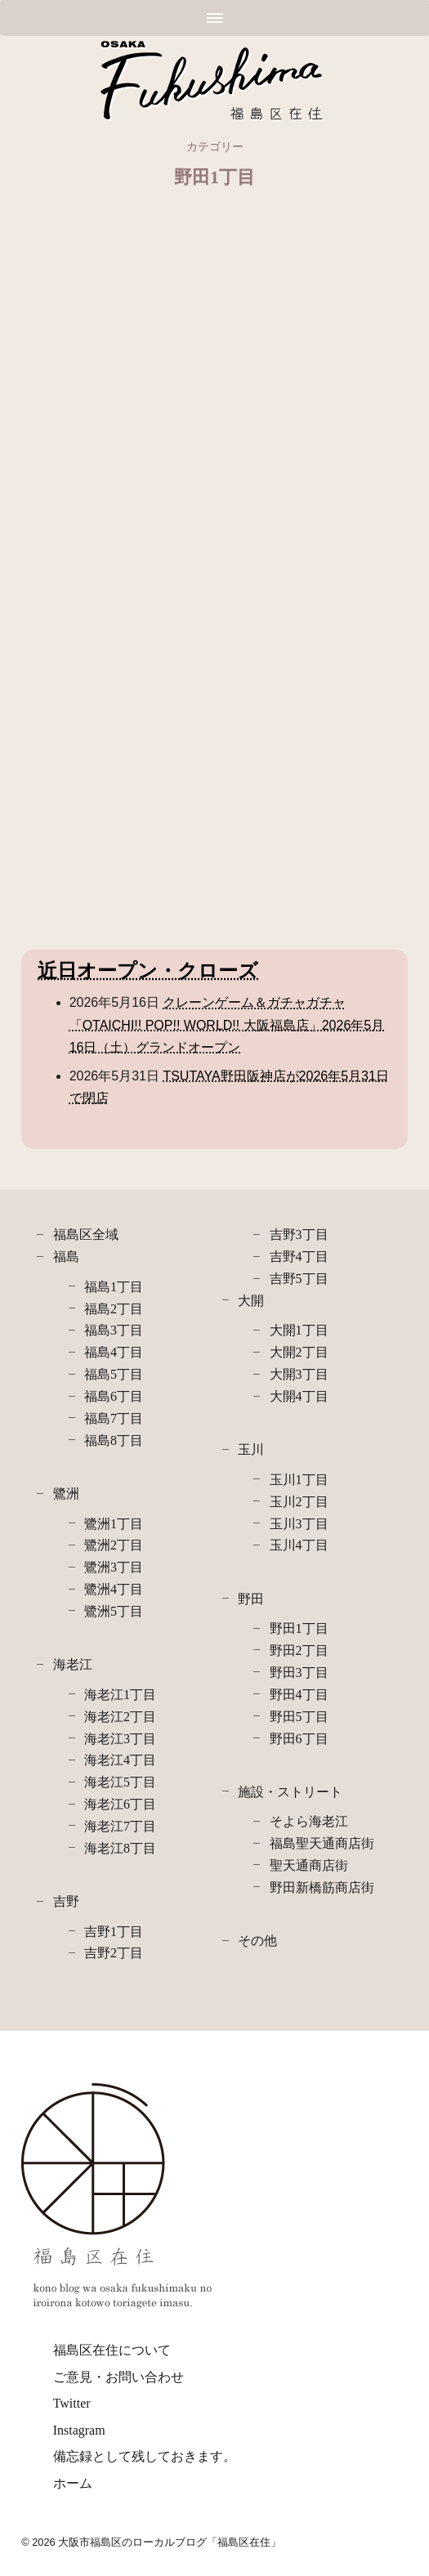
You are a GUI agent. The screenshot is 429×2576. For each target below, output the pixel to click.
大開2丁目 (299, 1352)
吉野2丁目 (113, 1953)
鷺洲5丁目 (113, 1611)
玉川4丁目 (299, 1545)
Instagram (79, 2430)
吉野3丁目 (299, 1234)
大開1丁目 (299, 1330)
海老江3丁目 (120, 1739)
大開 (251, 1301)
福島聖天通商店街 (322, 1843)
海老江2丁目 (120, 1717)
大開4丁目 (299, 1396)
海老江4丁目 (120, 1760)
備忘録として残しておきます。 (144, 2456)
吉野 (66, 1901)
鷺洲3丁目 (113, 1567)
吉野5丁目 (299, 1279)
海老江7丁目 (120, 1826)
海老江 (72, 1664)
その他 (257, 1941)
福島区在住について (112, 2350)
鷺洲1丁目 (113, 1524)
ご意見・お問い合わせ (118, 2377)
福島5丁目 (113, 1374)
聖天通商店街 (309, 1865)
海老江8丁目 (120, 1848)
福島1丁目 (113, 1287)
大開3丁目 (299, 1374)
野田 (251, 1599)
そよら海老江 (309, 1821)
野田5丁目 (299, 1717)
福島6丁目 (113, 1396)
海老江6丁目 (120, 1804)
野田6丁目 (299, 1739)
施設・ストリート (290, 1792)
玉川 (251, 1449)
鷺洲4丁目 (113, 1589)
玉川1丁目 (299, 1480)
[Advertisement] (214, 336)
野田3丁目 (299, 1672)
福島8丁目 (113, 1440)
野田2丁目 (299, 1650)
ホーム (72, 2483)
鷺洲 (66, 1493)
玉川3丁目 (299, 1524)
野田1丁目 (299, 1628)
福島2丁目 (113, 1309)
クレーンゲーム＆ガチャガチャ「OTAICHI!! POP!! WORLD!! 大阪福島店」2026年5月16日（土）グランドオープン (227, 1024)
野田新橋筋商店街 (322, 1887)
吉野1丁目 (113, 1932)
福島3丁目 (113, 1330)
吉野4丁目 (299, 1256)
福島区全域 (85, 1234)
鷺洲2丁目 (113, 1545)
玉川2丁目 (299, 1502)
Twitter (72, 2403)
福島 (66, 1256)
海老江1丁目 (120, 1695)
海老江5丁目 (120, 1782)
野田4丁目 (299, 1695)
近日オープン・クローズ (148, 971)
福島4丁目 (113, 1352)
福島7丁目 (113, 1418)
